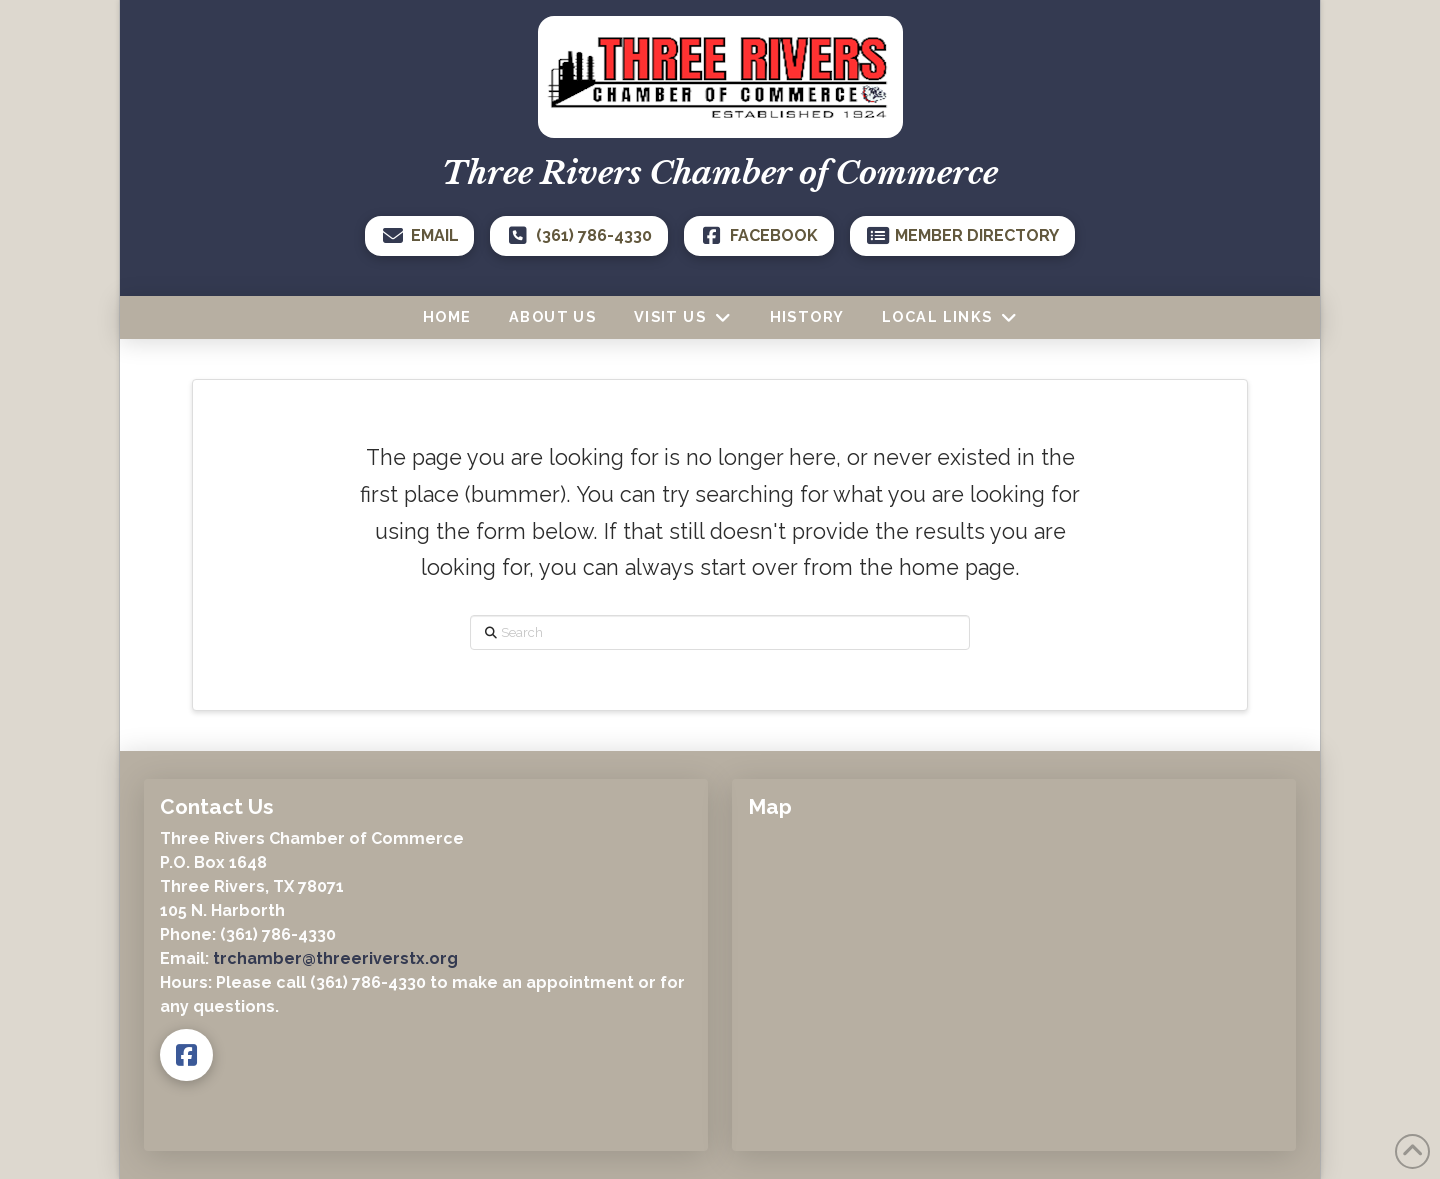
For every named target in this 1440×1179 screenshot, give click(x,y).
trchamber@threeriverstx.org (335, 958)
